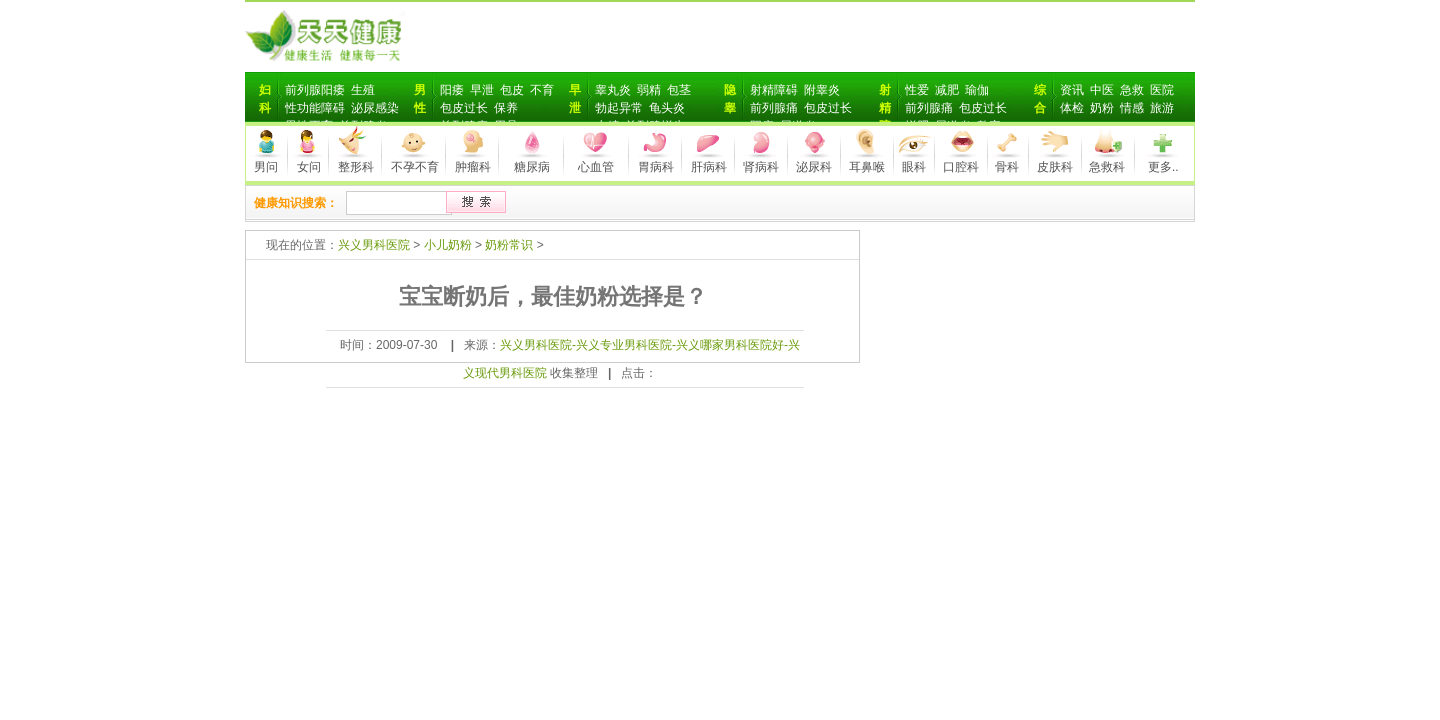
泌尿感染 (375, 108)
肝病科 (709, 167)
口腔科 (961, 167)
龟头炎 (667, 108)
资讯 (1072, 90)
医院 (1162, 90)
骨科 (1007, 167)
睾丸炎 (613, 90)
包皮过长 (464, 108)
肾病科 (761, 167)
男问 (266, 167)
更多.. (1163, 167)
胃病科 (656, 167)
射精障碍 (774, 90)
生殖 (363, 90)
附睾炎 (822, 90)
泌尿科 (814, 167)
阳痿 (452, 90)
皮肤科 (1055, 167)
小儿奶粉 (448, 245)
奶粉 (1102, 108)
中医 (1102, 90)
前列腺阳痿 (315, 90)
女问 (309, 167)
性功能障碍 (315, 108)
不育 (542, 90)
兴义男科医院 (374, 245)
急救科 (1107, 167)
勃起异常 (619, 108)
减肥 (947, 90)
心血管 (596, 167)
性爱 (917, 90)
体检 (1072, 108)
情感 (1132, 108)
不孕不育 (415, 167)
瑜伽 (977, 90)
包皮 (512, 90)
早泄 (482, 90)
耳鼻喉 (867, 167)
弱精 (649, 90)
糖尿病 (532, 167)
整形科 (356, 167)
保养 (506, 108)
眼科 (914, 167)
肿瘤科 (473, 167)
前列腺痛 (774, 108)
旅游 (1162, 108)
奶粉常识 (509, 245)
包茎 (679, 90)
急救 (1132, 90)
